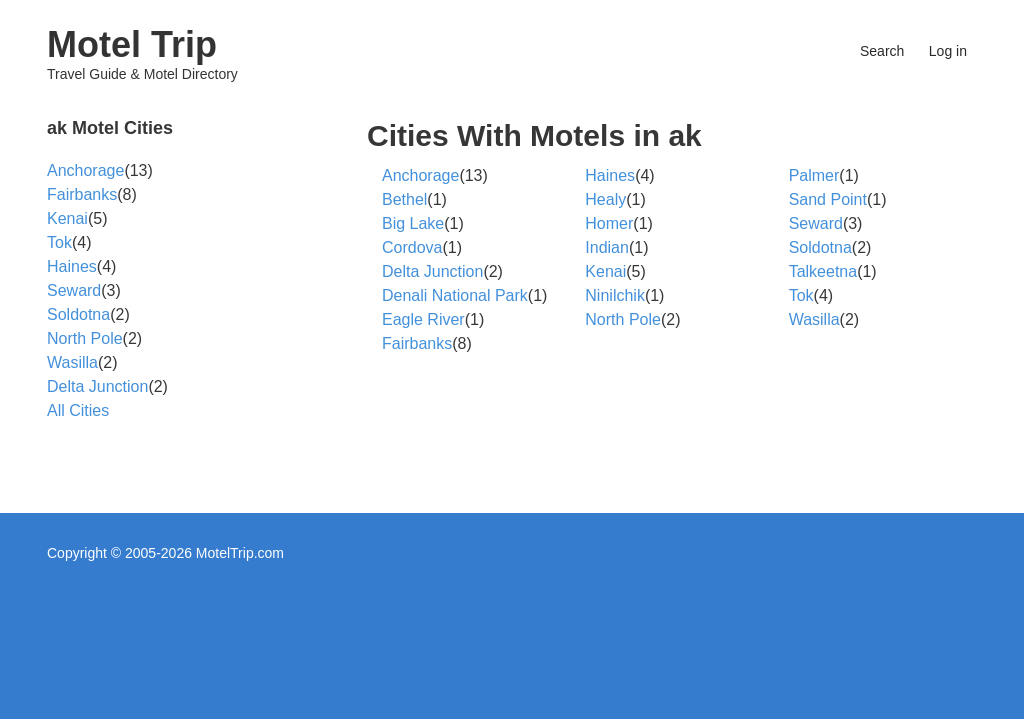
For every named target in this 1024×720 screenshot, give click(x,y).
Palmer (814, 175)
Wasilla (814, 319)
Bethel (404, 199)
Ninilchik (615, 295)
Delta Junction (432, 271)
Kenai (605, 271)
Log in (948, 51)
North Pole (623, 319)
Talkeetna (823, 271)
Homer (609, 223)
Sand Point (828, 199)
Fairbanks (417, 343)
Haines (610, 175)
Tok (801, 295)
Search (882, 51)
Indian (607, 247)
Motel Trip (132, 44)
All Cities (78, 410)
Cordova (412, 247)
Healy (605, 199)
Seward (816, 223)
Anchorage (420, 175)
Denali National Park (455, 295)
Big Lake (413, 223)
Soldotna (820, 247)
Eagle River (423, 319)
